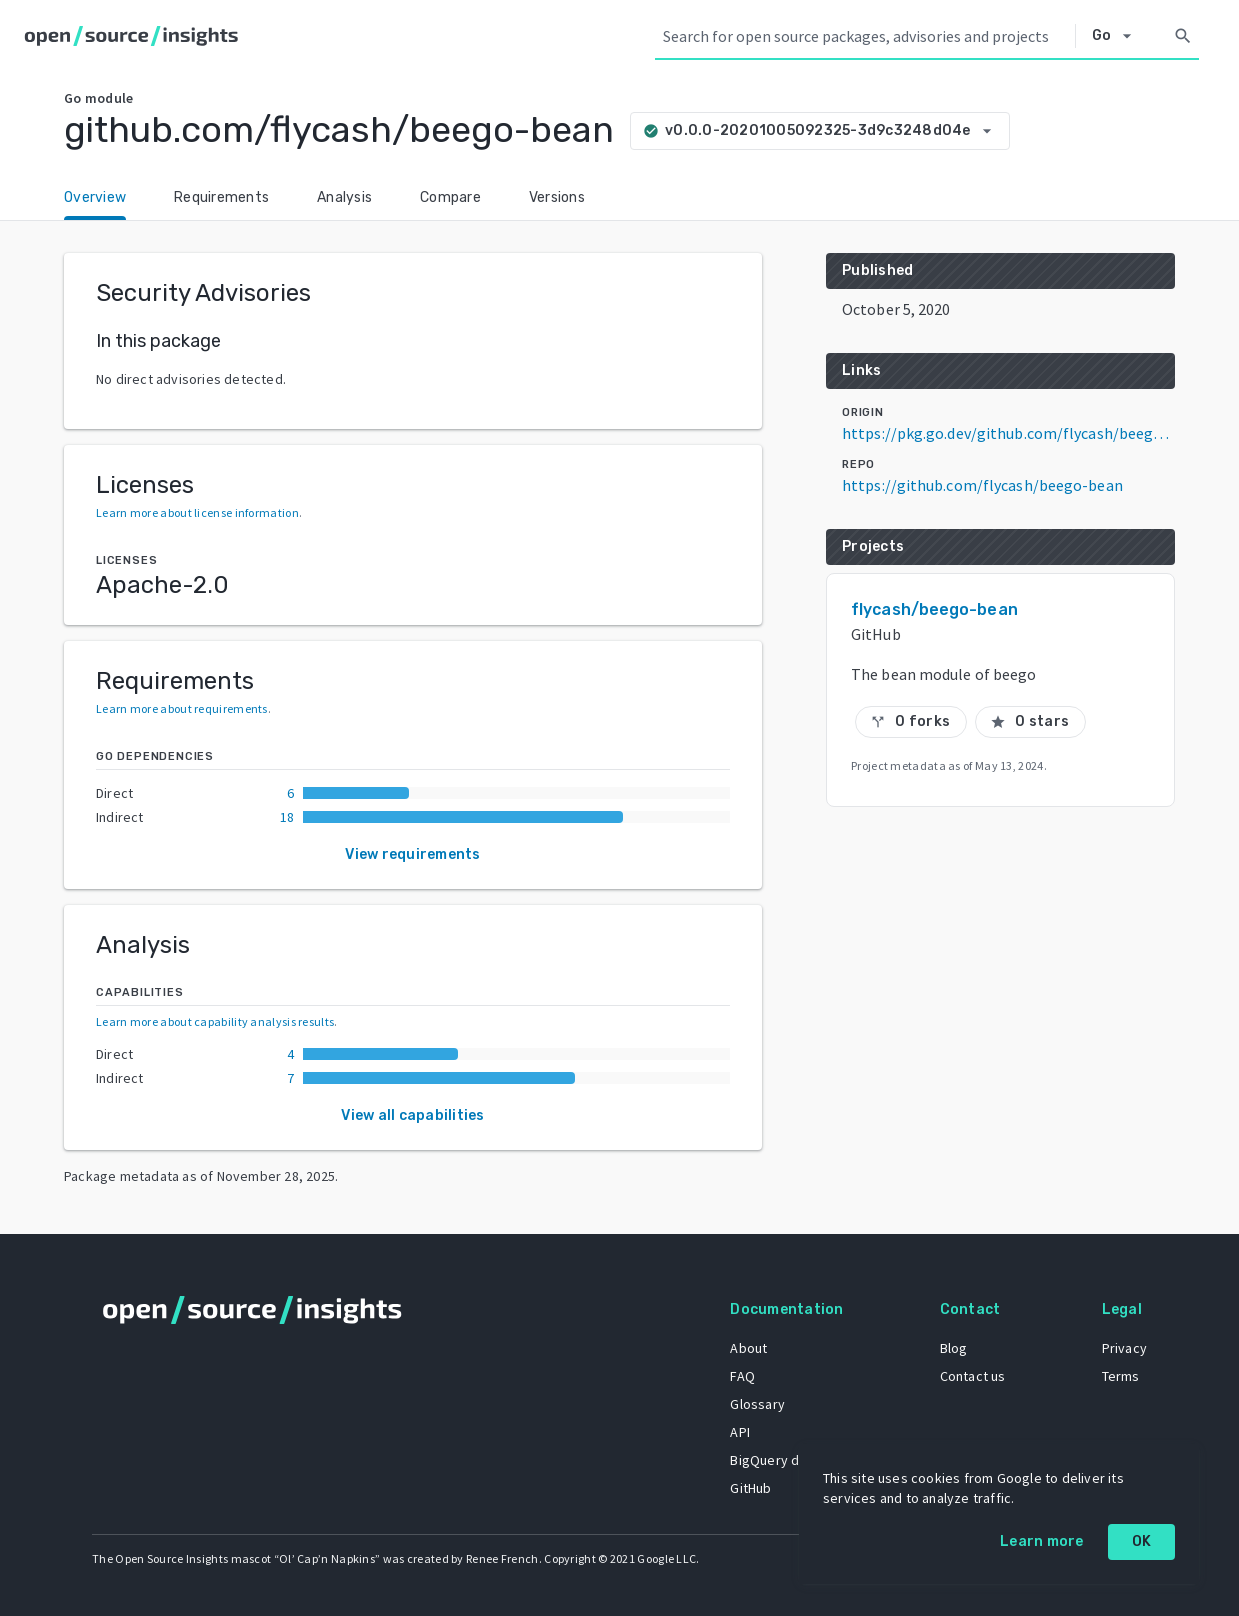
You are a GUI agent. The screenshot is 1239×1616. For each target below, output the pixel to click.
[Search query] (865, 36)
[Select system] (1117, 36)
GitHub (750, 1488)
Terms (1121, 1376)
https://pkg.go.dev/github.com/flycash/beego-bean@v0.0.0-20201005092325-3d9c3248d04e (1008, 433)
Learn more (1042, 1541)
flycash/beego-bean (934, 609)
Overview (95, 197)
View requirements (412, 854)
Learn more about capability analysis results (215, 1021)
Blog (954, 1348)
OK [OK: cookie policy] (1142, 1541)
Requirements (221, 197)
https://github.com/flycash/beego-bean (982, 485)
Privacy (1124, 1348)
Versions (557, 197)
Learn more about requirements (182, 708)
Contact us (973, 1376)
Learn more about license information (197, 512)
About (748, 1348)
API (740, 1432)
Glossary (757, 1404)
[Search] (1183, 36)
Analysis (344, 197)
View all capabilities (412, 1115)
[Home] (135, 36)
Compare (450, 197)
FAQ (742, 1376)
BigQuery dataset (784, 1460)
